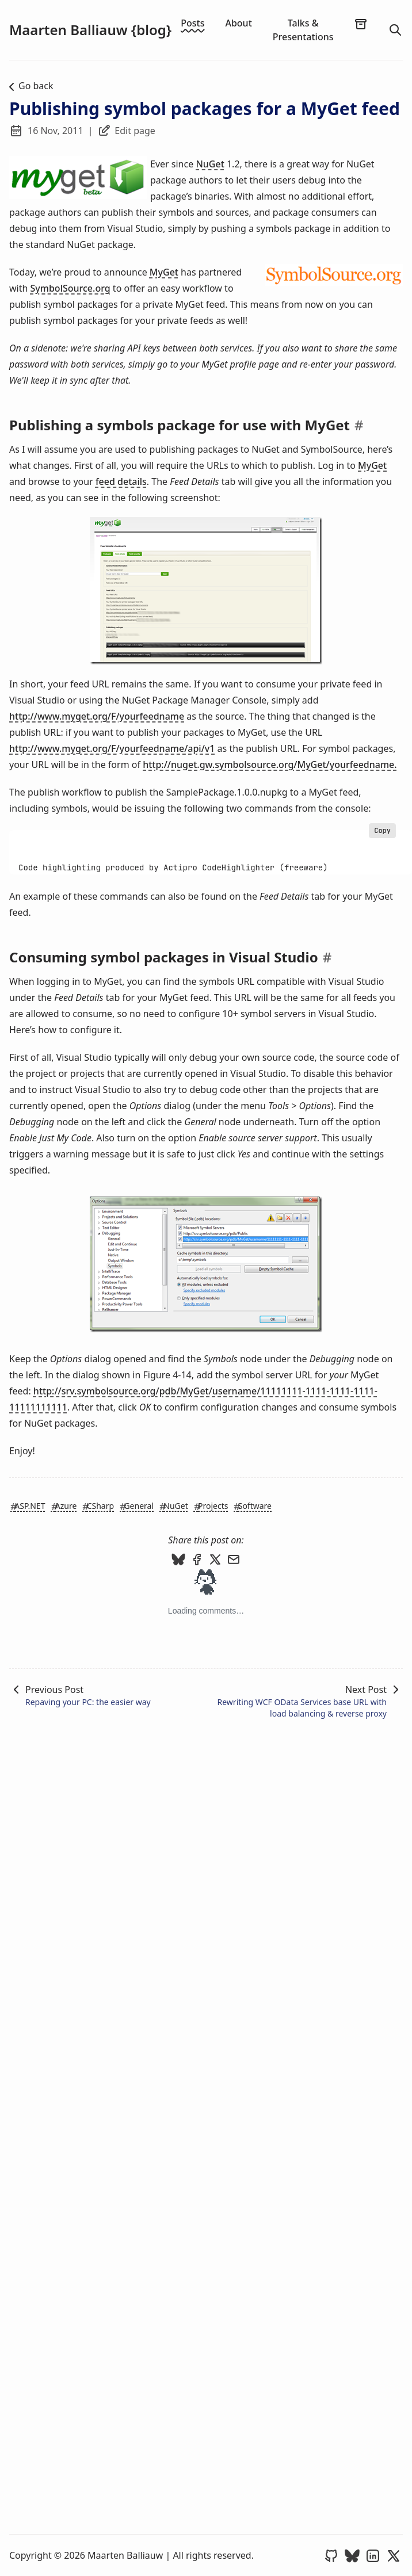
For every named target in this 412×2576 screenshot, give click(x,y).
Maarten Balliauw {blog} (90, 30)
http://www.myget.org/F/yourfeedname (96, 716)
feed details (121, 481)
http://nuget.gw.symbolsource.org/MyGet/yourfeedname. (270, 764)
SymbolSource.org (70, 288)
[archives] (360, 23)
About (238, 23)
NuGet (210, 164)
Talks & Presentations (303, 30)
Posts (192, 23)
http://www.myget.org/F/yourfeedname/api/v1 (112, 748)
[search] (395, 30)
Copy (382, 830)
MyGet (164, 272)
